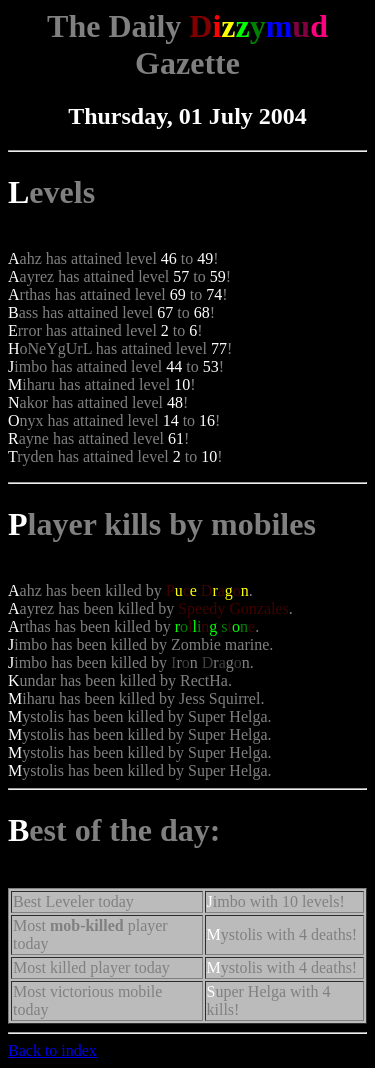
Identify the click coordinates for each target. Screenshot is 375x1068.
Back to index (52, 1050)
